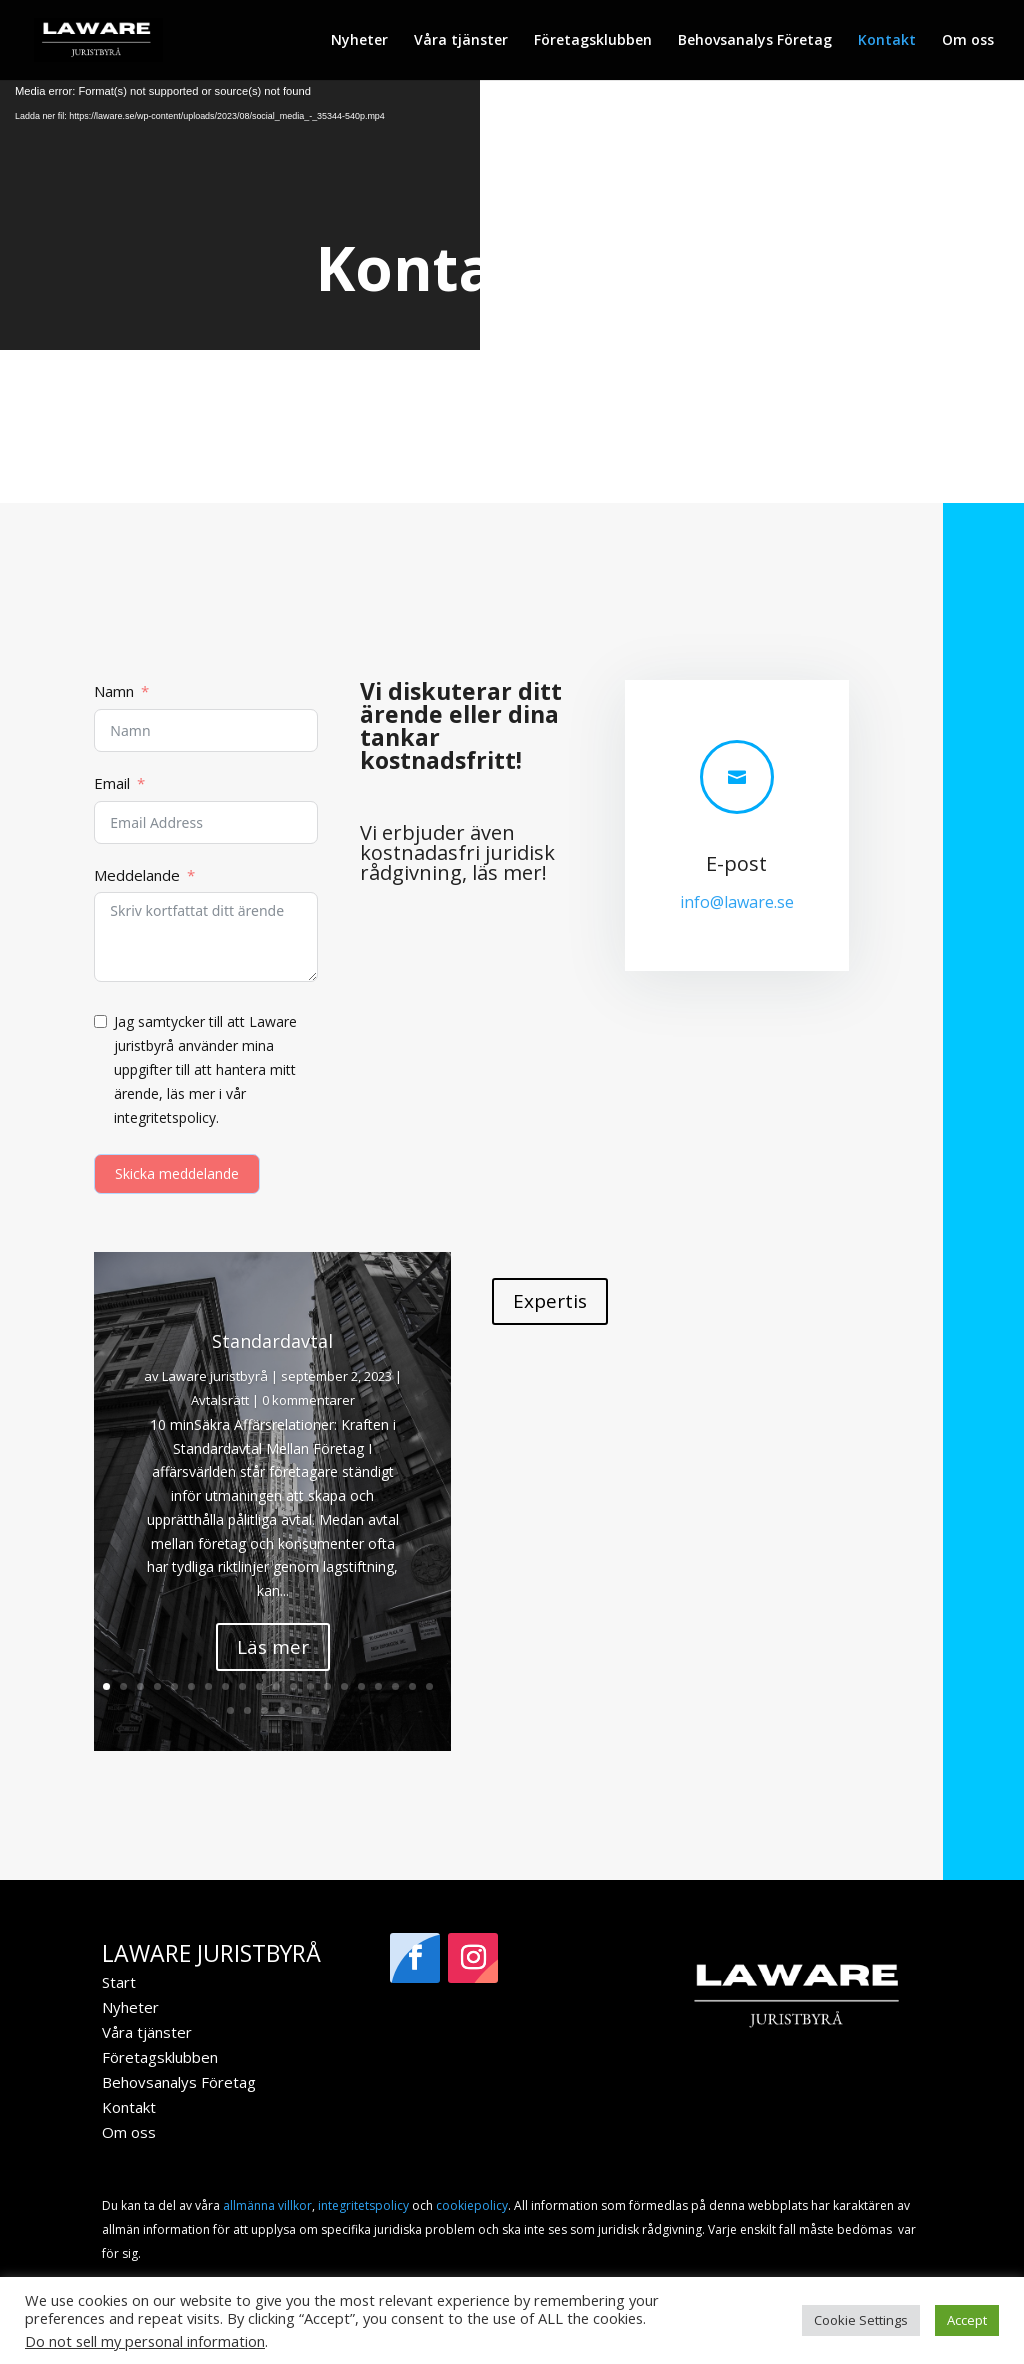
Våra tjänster (461, 41)
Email (112, 783)
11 (276, 1686)
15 (344, 1686)
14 (327, 1686)
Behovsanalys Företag (755, 41)
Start (119, 1982)
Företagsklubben (593, 41)
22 (247, 1710)
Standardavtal (272, 1341)
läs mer (507, 872)
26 (315, 1710)
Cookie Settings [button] (861, 2320)
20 (429, 1686)
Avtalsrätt (220, 1400)
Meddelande (137, 875)
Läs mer (273, 1647)
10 (259, 1686)
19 (412, 1686)
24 (281, 1710)
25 (298, 1710)
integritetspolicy (363, 2205)
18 (395, 1686)
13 (310, 1686)
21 (230, 1710)
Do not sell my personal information (145, 2341)
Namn (114, 691)
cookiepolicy (472, 2205)
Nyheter (359, 41)
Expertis (550, 1301)
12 (293, 1686)
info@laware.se (737, 902)
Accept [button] (967, 2320)
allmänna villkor (267, 2205)
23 (264, 1710)
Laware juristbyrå (215, 1376)
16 (361, 1686)
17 (378, 1686)
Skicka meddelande (177, 1173)
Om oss (968, 41)
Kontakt (887, 41)
